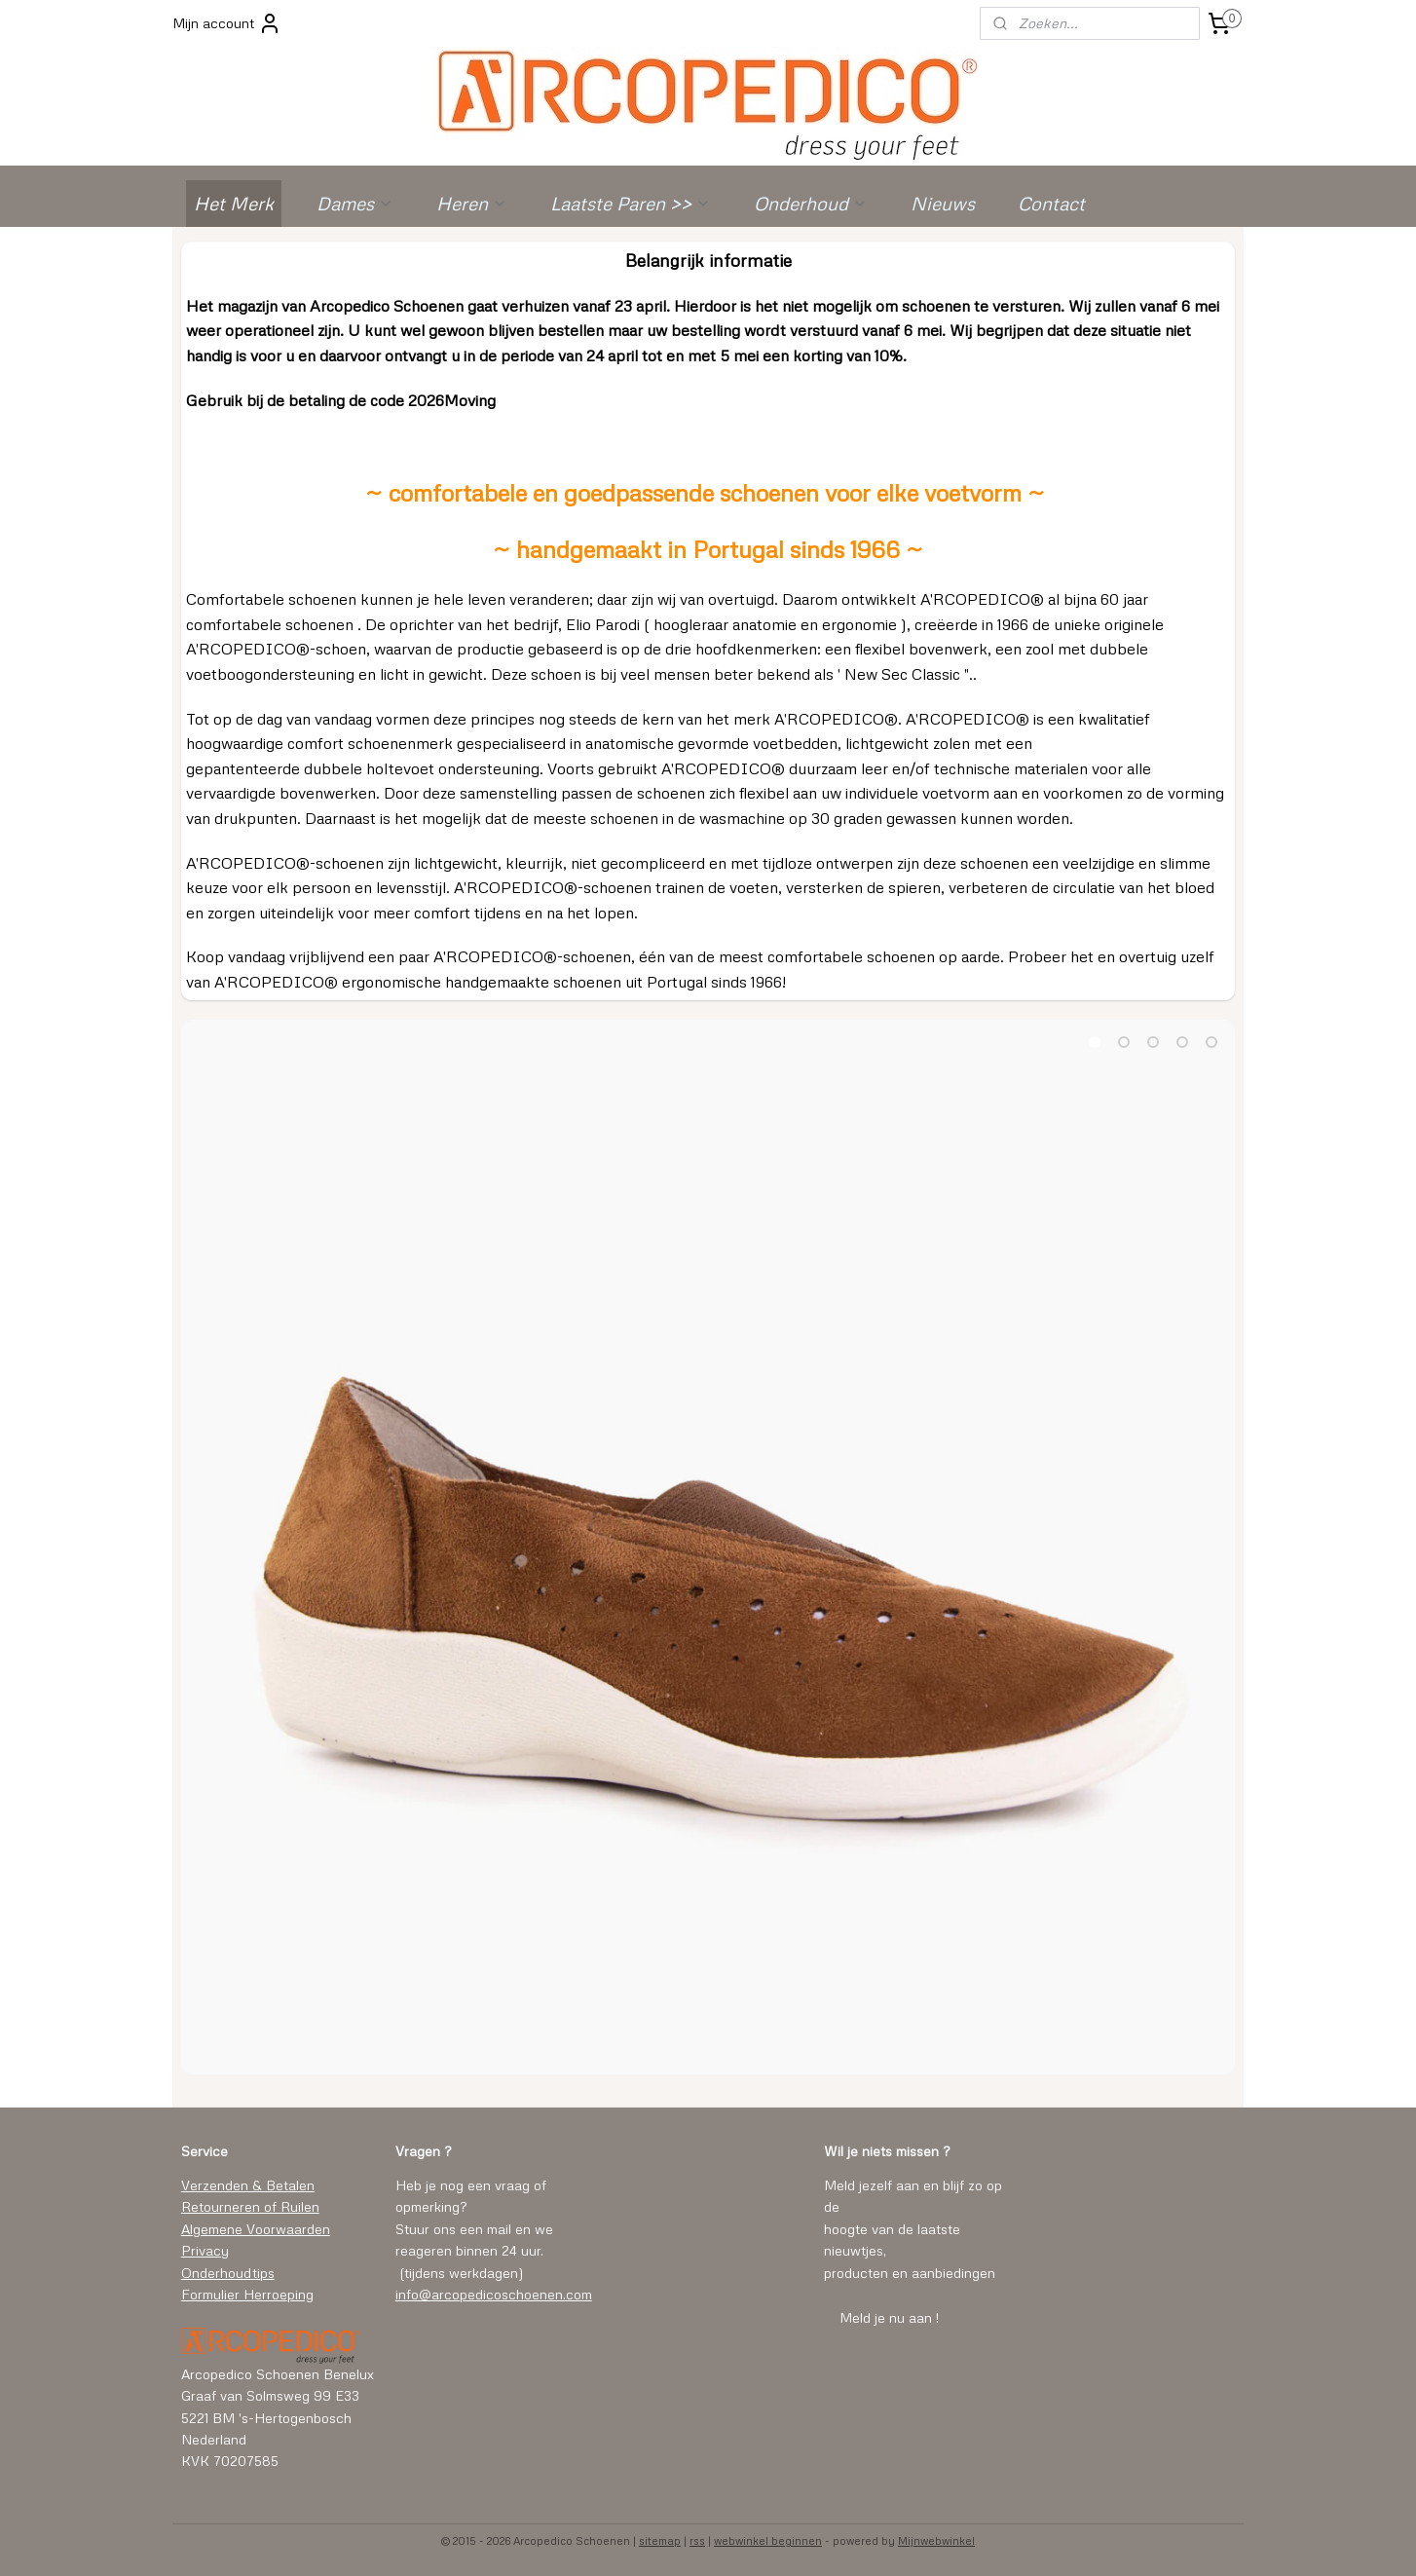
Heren (471, 203)
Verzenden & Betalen (248, 2185)
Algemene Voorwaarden (255, 2229)
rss (697, 2540)
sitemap (660, 2540)
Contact (1051, 203)
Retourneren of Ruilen (250, 2206)
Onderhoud (811, 203)
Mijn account (226, 23)
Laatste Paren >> (630, 203)
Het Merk (234, 203)
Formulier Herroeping (247, 2294)
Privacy (205, 2250)
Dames (355, 203)
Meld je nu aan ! (889, 2317)
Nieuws (943, 203)
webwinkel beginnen (768, 2540)
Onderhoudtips (228, 2272)
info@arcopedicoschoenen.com (493, 2294)
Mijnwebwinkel (936, 2540)
